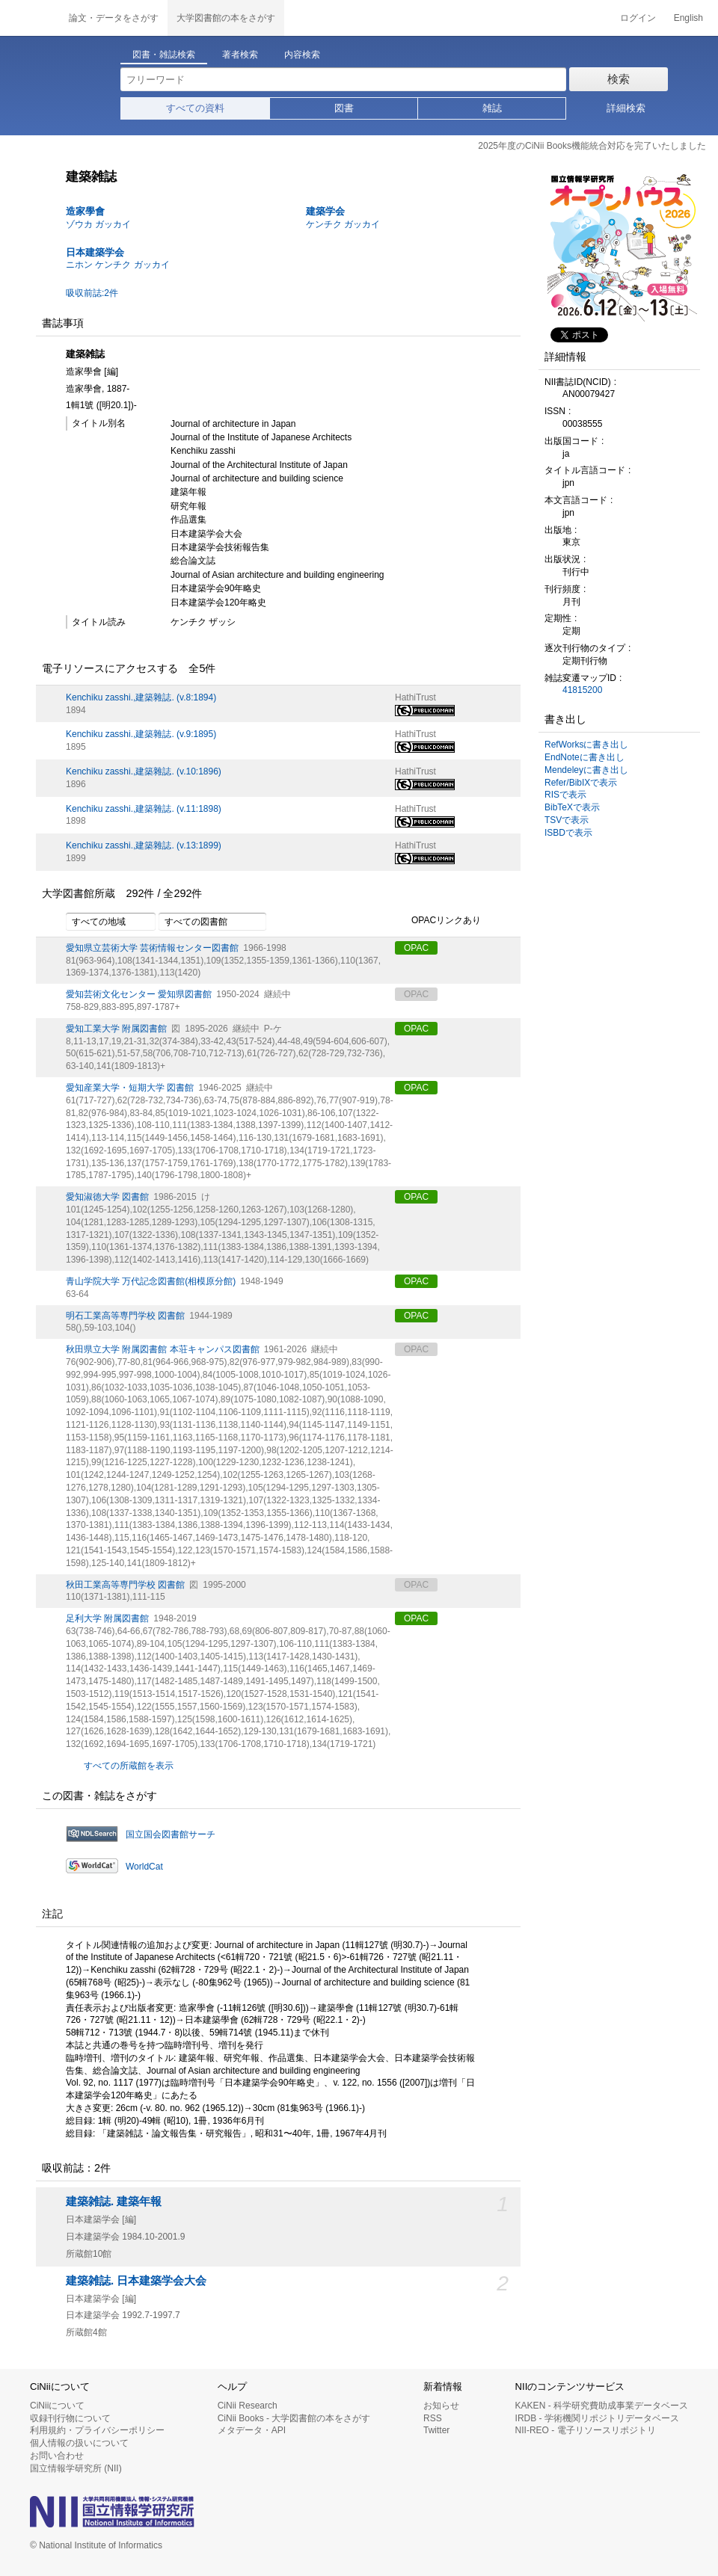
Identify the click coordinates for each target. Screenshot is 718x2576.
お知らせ (441, 2405)
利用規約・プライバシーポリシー (97, 2430)
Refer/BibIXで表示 (580, 782)
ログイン (638, 18)
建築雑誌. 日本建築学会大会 (136, 2281)
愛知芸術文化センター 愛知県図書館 (139, 994)
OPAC (416, 948)
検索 (618, 79)
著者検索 (240, 54)
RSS (432, 2418)
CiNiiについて (57, 2405)
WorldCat (144, 1866)
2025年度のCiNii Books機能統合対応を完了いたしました (592, 146)
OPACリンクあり (438, 921)
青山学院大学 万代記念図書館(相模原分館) (151, 1281)
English (688, 18)
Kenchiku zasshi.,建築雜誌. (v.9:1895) (141, 734)
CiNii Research (247, 2405)
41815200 (582, 690)
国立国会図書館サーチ (170, 1834)
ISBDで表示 (568, 833)
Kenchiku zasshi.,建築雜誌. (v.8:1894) (141, 697)
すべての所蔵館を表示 (129, 1765)
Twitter (436, 2430)
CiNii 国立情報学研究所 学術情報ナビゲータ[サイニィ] (30, 18)
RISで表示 (565, 794)
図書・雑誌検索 (163, 54)
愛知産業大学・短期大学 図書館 (130, 1087)
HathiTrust (415, 697)
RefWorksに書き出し (586, 744)
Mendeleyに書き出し (586, 770)
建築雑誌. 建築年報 (114, 2201)
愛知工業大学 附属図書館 (116, 1028)
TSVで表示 (566, 820)
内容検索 (302, 54)
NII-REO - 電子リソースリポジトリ (585, 2430)
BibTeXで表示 (572, 807)
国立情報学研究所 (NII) (76, 2468)
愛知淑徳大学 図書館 (107, 1197)
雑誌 (492, 108)
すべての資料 (195, 108)
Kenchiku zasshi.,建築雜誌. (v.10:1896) (143, 771)
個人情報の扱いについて (79, 2443)
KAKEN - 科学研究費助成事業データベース (601, 2405)
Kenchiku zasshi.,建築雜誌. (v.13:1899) (143, 845)
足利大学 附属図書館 (107, 1618)
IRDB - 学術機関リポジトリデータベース (597, 2418)
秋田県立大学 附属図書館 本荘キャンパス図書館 (163, 1349)
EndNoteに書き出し (584, 757)
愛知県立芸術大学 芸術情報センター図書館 (152, 948)
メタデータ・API (252, 2430)
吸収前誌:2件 (92, 293)
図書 (344, 108)
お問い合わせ (57, 2455)
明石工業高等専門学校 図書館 (125, 1315)
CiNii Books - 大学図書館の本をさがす (294, 2418)
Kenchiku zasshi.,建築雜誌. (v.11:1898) (143, 809)
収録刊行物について (70, 2418)
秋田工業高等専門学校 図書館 (125, 1585)
